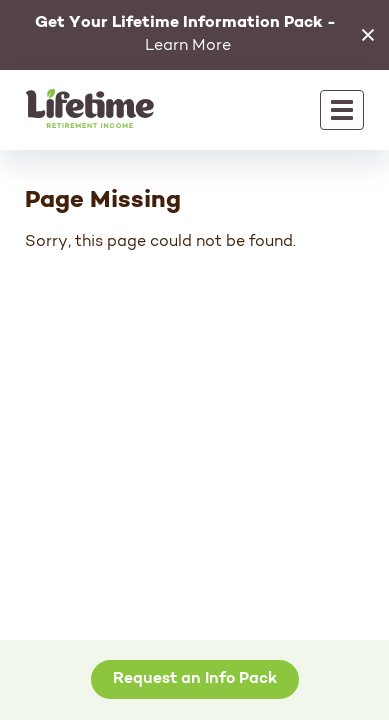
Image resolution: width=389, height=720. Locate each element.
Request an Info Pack (195, 679)
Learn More (185, 34)
